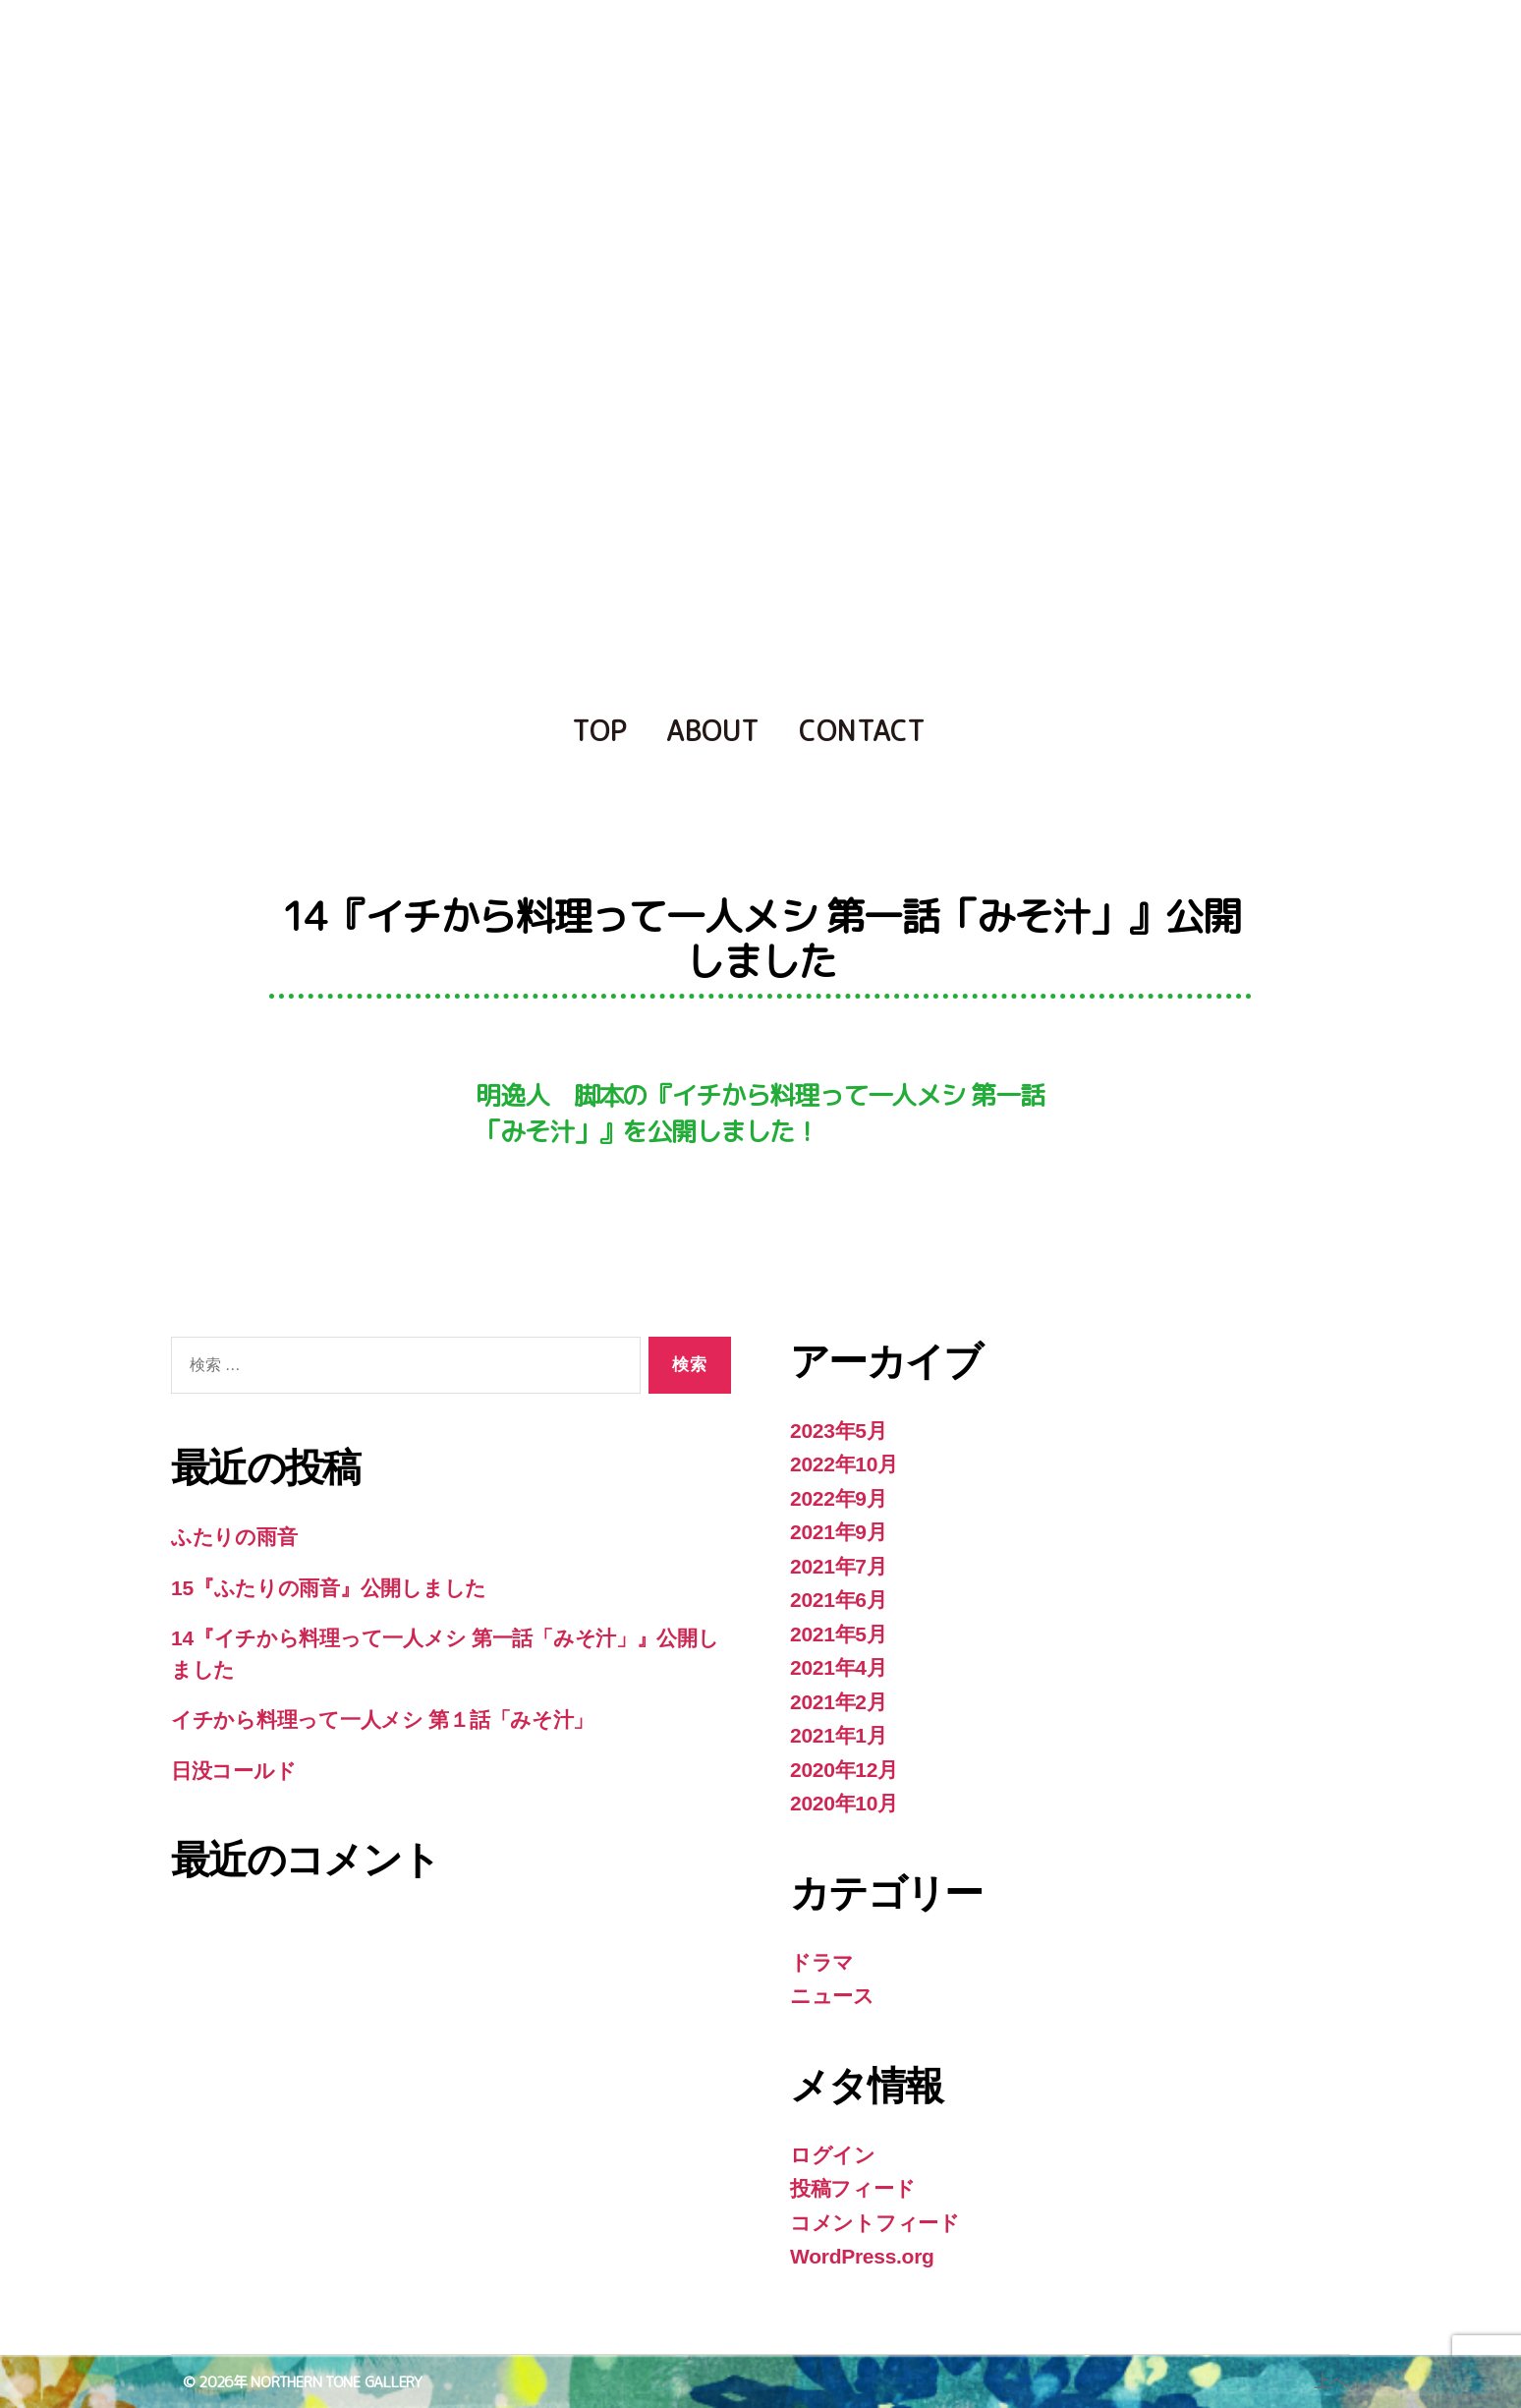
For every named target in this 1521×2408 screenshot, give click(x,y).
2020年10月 (844, 1803)
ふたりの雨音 (234, 1536)
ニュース (832, 1995)
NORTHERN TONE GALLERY (336, 2382)
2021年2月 (838, 1702)
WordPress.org (862, 2256)
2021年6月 (838, 1599)
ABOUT (713, 731)
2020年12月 (844, 1769)
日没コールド (233, 1770)
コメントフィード (875, 2222)
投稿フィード (852, 2188)
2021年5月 (838, 1634)
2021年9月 (838, 1531)
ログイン (832, 2155)
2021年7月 (838, 1566)
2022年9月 (838, 1498)
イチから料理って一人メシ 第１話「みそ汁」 (382, 1719)
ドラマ (822, 1962)
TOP (599, 731)
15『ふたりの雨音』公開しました (328, 1588)
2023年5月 (838, 1430)
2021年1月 (838, 1735)
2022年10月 (844, 1464)
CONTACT (862, 731)
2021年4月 (838, 1667)
